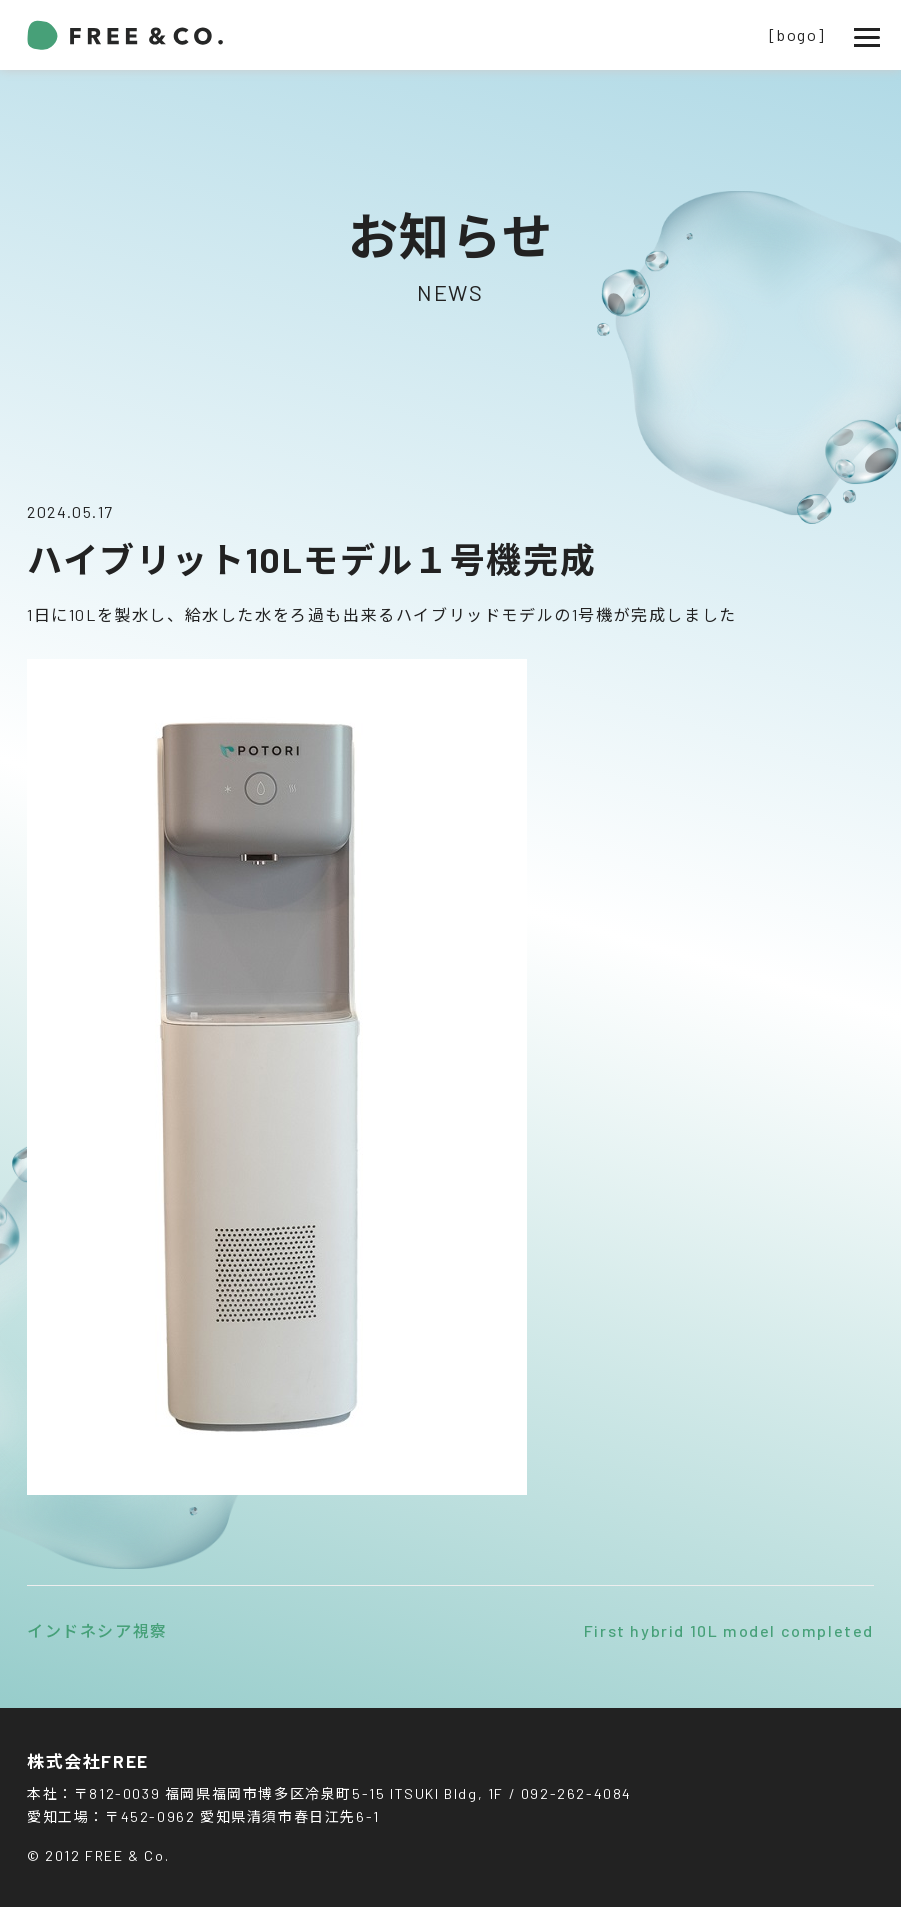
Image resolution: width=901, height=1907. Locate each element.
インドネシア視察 (97, 1630)
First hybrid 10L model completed (729, 1630)
